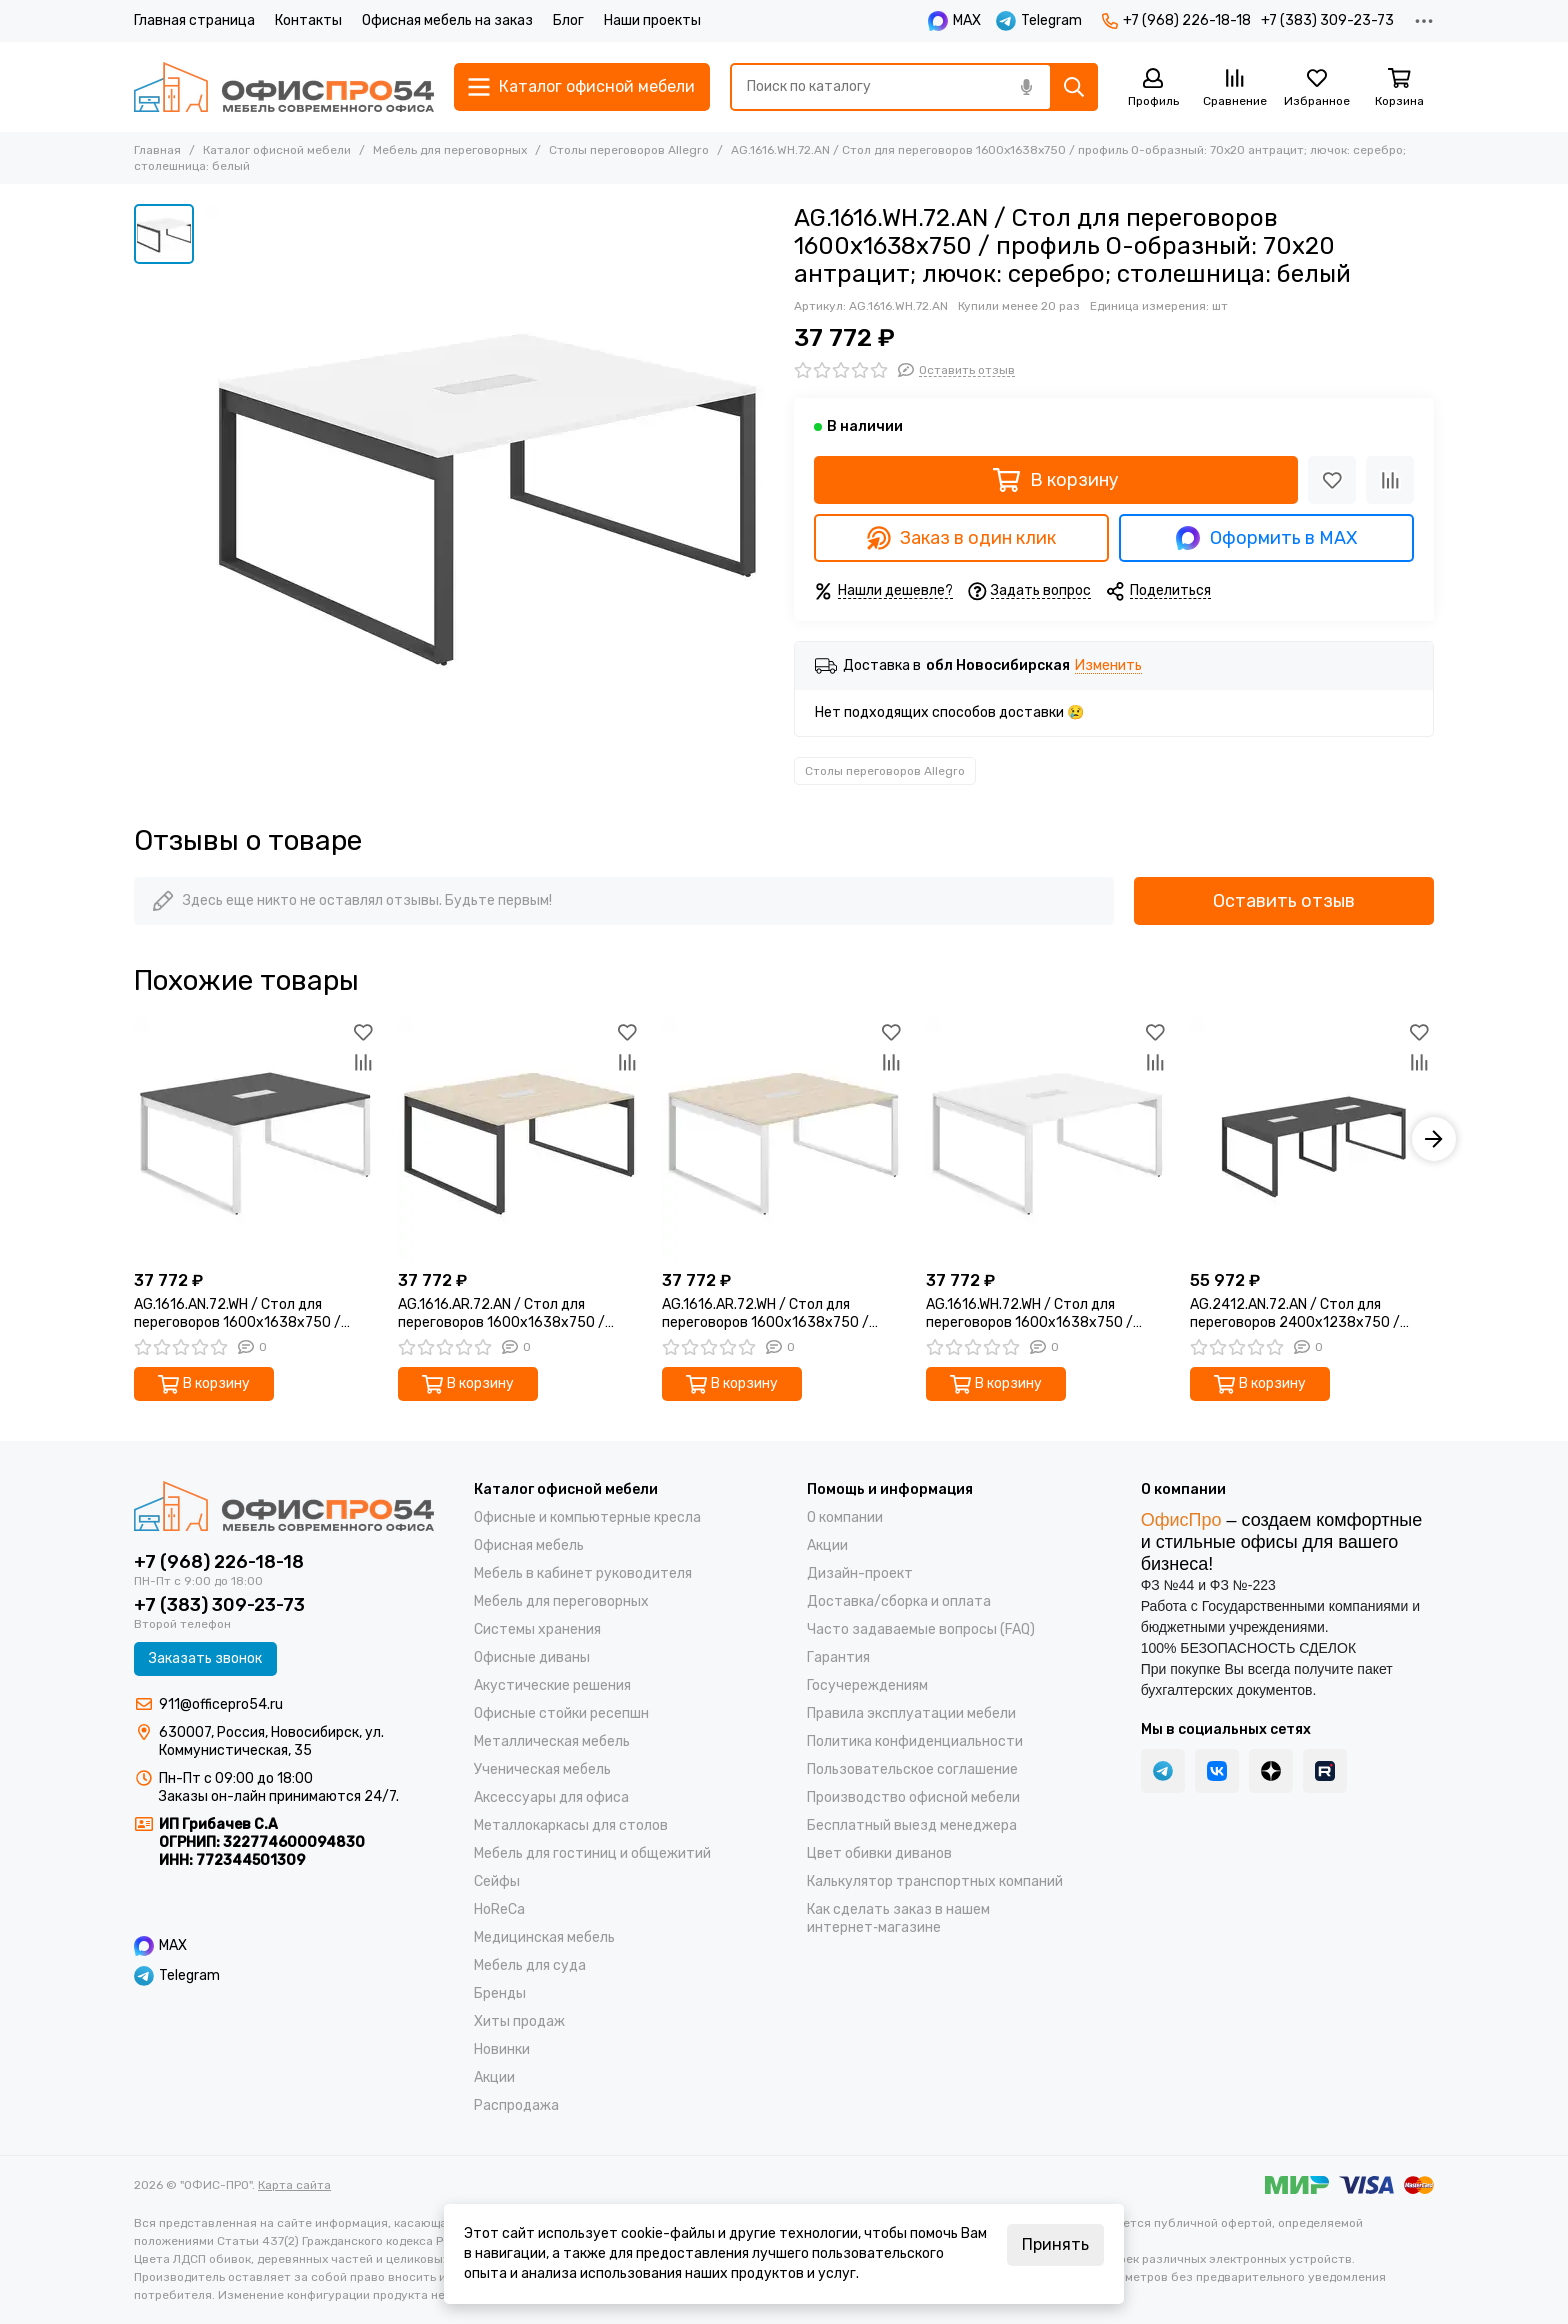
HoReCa (499, 1909)
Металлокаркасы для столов (571, 1825)
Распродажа (516, 2105)
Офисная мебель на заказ (447, 20)
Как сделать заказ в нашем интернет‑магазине (898, 1918)
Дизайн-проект (860, 1573)
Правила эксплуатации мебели (911, 1713)
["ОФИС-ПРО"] (284, 87)
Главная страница (194, 20)
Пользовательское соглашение (912, 1769)
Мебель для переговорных (450, 150)
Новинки (502, 2049)
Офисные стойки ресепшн (561, 1713)
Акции (494, 2077)
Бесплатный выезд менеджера (912, 1825)
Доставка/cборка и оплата (899, 1601)
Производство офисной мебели (913, 1797)
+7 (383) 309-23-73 (1327, 20)
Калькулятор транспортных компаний (935, 1881)
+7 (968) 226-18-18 (1176, 20)
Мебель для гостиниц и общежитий (592, 1853)
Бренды (500, 1993)
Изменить (1108, 666)
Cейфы (497, 1881)
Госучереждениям (867, 1685)
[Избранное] (1317, 88)
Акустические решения (552, 1685)
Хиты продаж (519, 2021)
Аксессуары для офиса (551, 1797)
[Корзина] (1399, 88)
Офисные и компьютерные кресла (587, 1517)
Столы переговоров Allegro (629, 150)
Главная (157, 150)
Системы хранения (537, 1629)
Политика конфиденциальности (915, 1741)
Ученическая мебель (542, 1769)
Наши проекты (652, 20)
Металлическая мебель (552, 1741)
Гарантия (838, 1657)
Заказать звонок (205, 1658)
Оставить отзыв (1284, 901)
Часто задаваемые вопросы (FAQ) (921, 1629)
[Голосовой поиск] (1026, 87)
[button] (1434, 1139)
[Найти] (1074, 87)
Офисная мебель (529, 1545)
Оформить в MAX (1266, 538)
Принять (1055, 2244)
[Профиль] (1153, 88)
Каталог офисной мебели (277, 150)
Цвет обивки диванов (879, 1853)
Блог (568, 20)
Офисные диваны (532, 1657)
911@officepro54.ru (221, 1704)
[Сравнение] (1235, 88)
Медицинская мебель (544, 1937)
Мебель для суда (530, 1965)
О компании (845, 1517)
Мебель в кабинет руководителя (583, 1573)
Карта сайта (294, 2185)
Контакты (308, 20)
